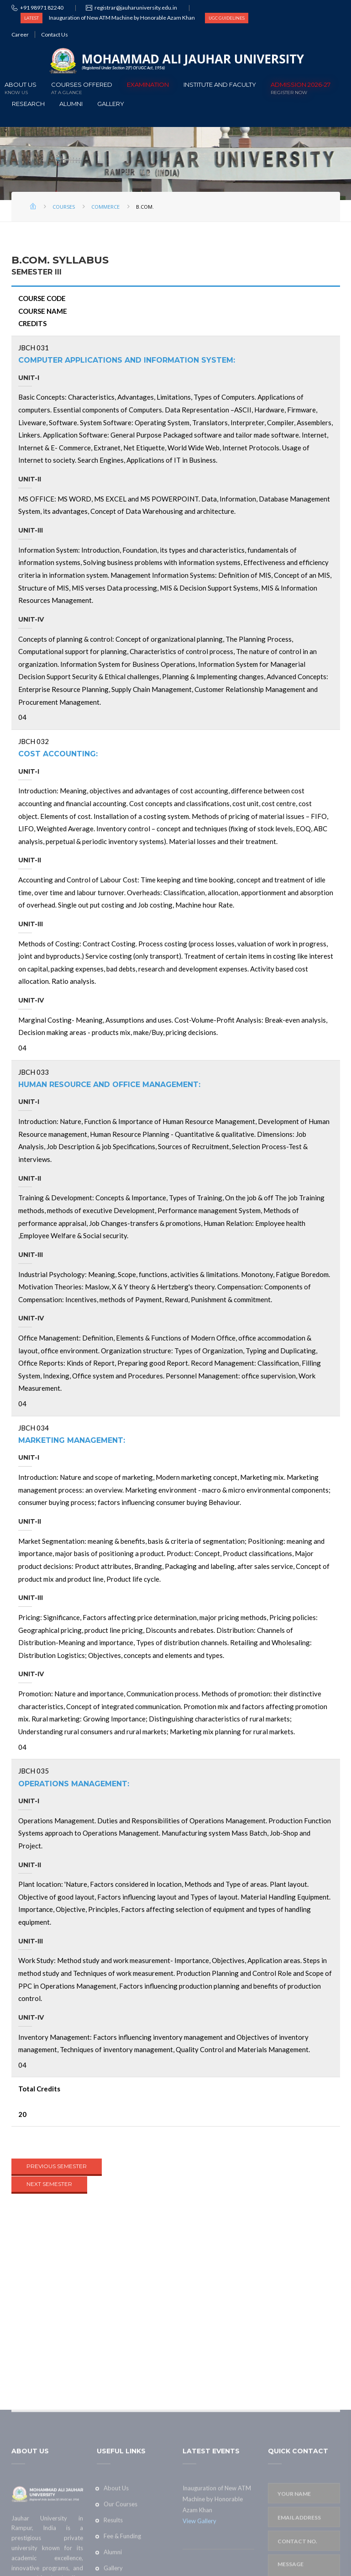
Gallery (110, 103)
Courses (63, 206)
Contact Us (54, 34)
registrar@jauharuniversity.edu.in (135, 7)
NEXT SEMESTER (49, 2183)
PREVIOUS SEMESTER (56, 2166)
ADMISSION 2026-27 (300, 87)
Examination (148, 84)
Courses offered (81, 87)
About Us (21, 87)
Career (20, 34)
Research (28, 103)
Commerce (105, 206)
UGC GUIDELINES (227, 18)
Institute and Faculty (219, 84)
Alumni (71, 103)
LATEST (31, 18)
